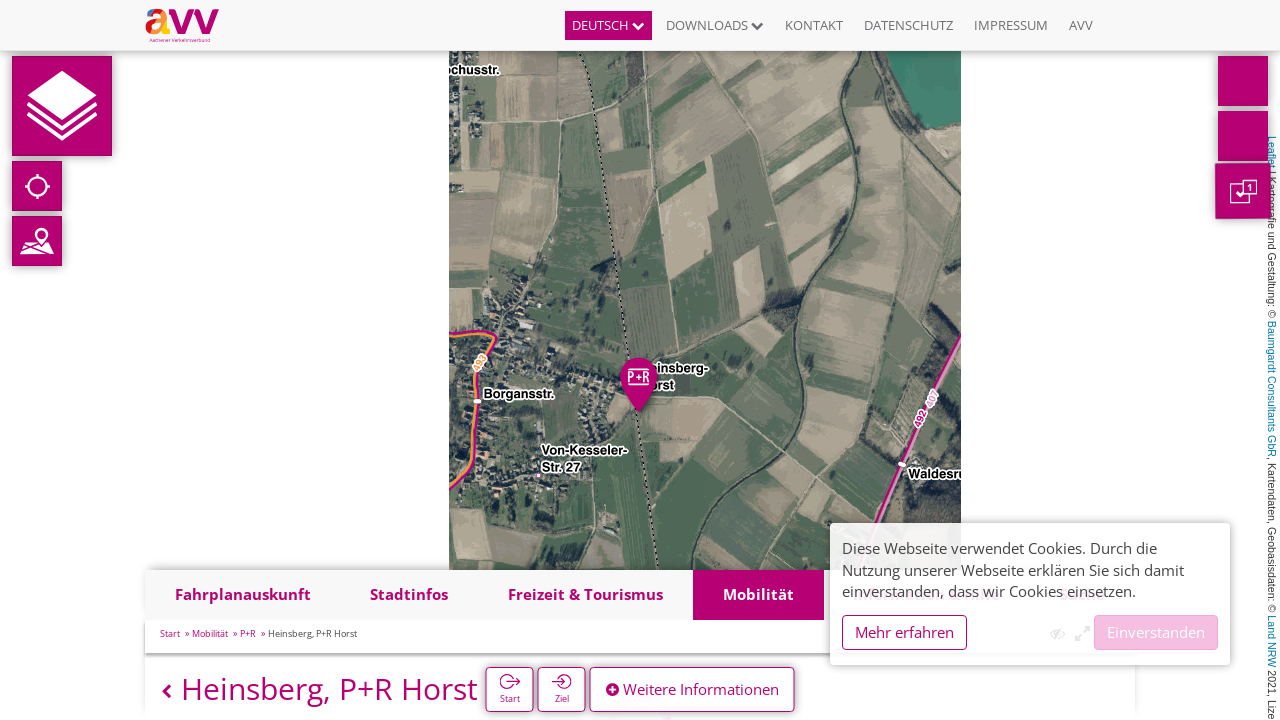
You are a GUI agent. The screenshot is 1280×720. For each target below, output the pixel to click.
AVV (1081, 25)
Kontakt (814, 25)
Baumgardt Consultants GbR (1272, 389)
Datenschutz (908, 25)
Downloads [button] (715, 25)
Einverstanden (1156, 632)
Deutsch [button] (608, 25)
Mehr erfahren (904, 632)
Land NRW (1272, 641)
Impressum (1011, 25)
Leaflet (1272, 152)
